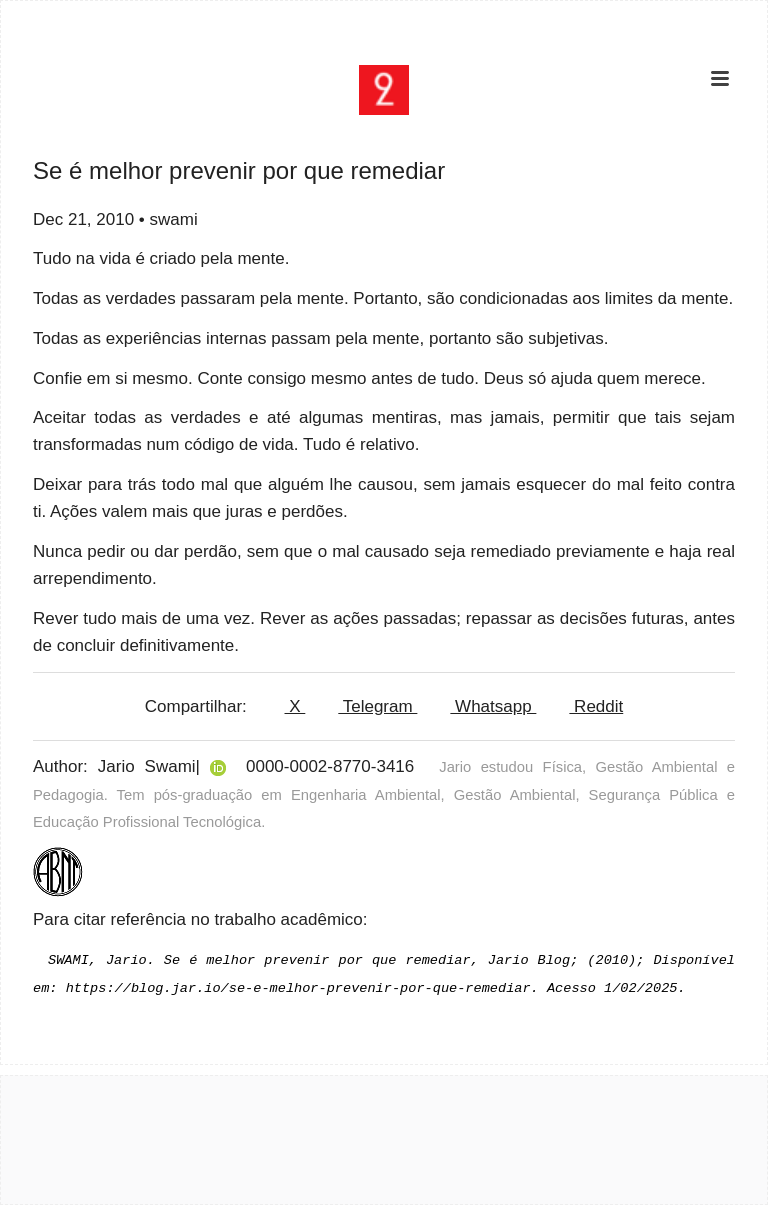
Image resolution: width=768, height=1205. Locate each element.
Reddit (596, 706)
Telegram (377, 706)
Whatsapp (493, 706)
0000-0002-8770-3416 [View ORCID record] (330, 766)
